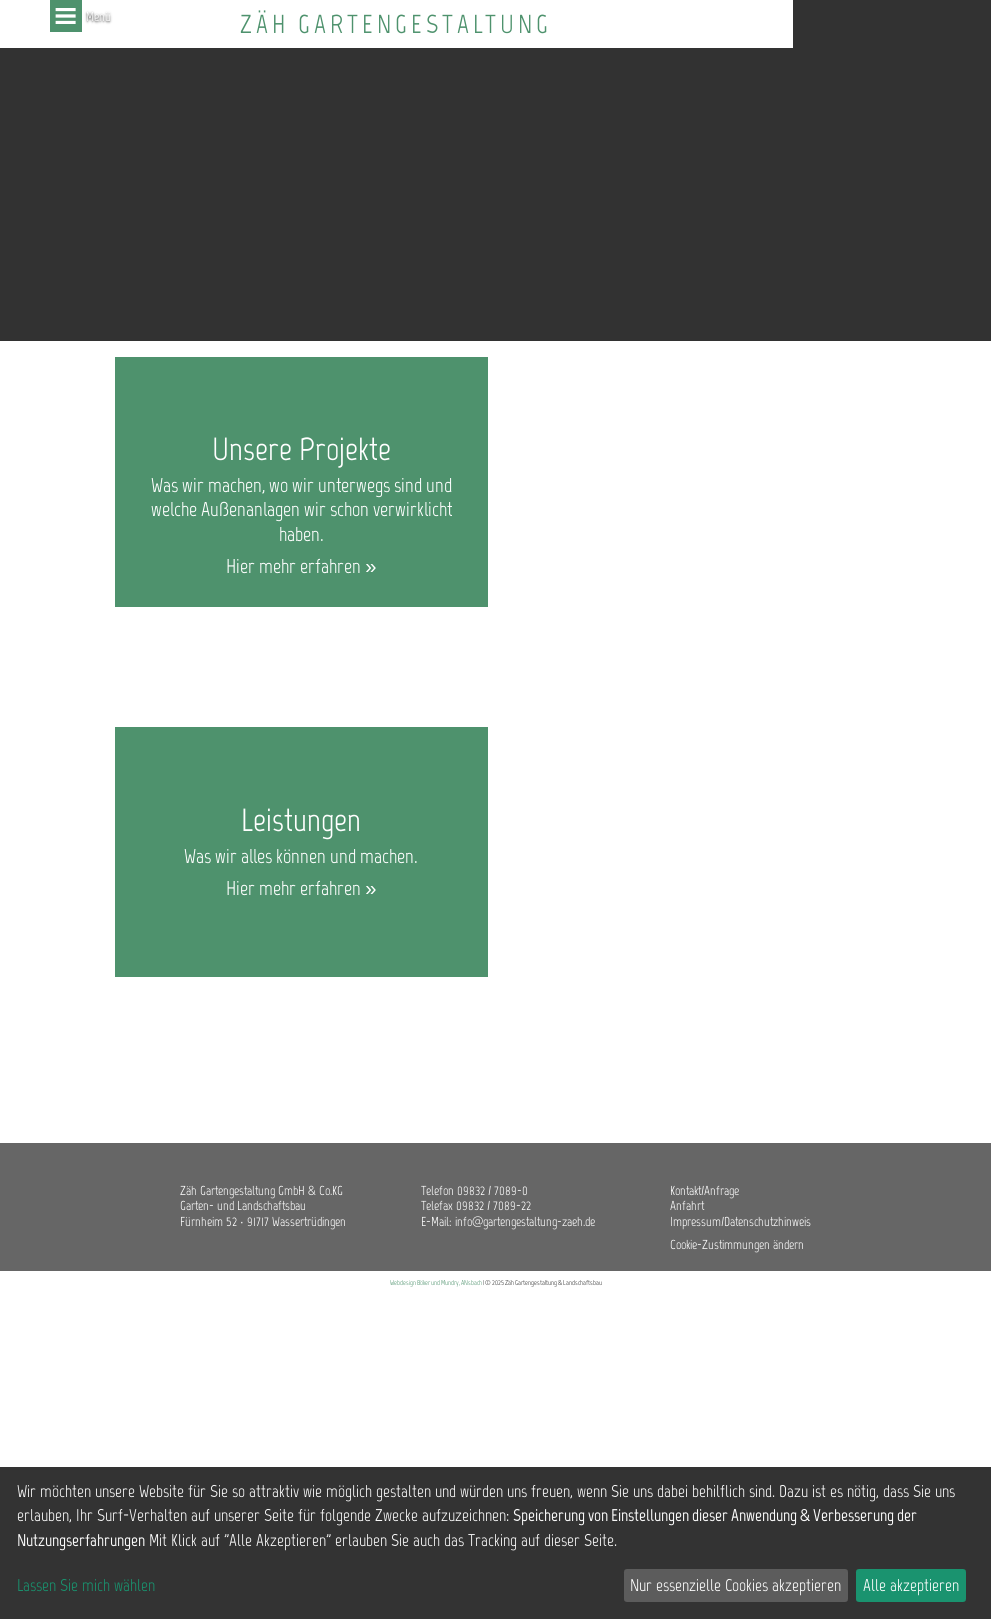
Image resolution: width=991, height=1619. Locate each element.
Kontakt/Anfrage (704, 1190)
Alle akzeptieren (911, 1585)
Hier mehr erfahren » (301, 566)
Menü (66, 16)
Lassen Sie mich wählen (86, 1585)
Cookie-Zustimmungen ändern (737, 1244)
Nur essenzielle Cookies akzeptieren (735, 1585)
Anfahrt (687, 1205)
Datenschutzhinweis (767, 1221)
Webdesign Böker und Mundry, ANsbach (436, 1282)
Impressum (695, 1221)
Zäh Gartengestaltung (396, 24)
